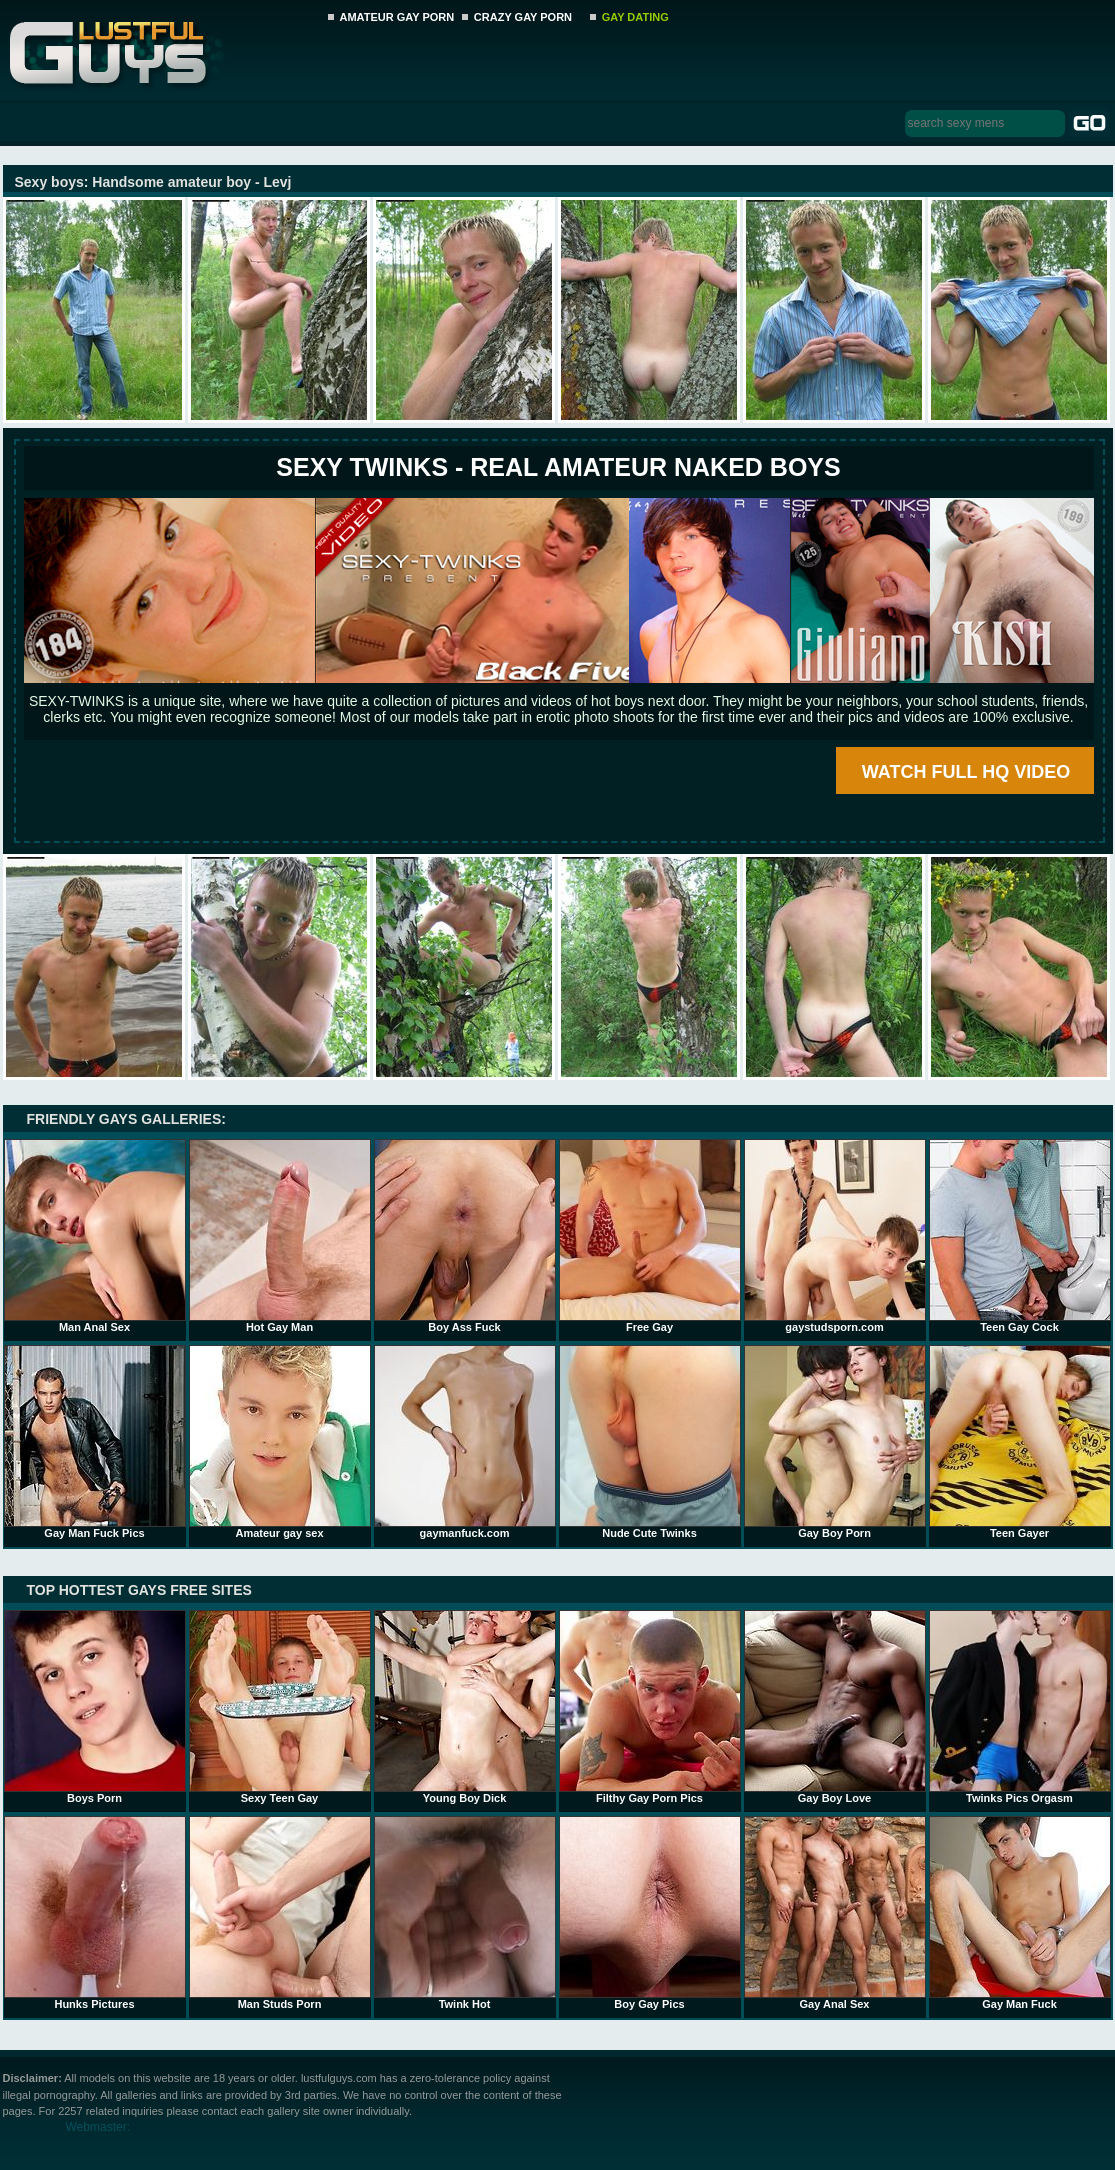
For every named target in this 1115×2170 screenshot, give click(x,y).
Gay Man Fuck (1020, 1913)
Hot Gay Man (280, 1236)
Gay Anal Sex (835, 1913)
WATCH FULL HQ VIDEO (966, 772)
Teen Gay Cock (1020, 1236)
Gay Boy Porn (835, 1442)
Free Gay (650, 1236)
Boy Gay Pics (650, 1913)
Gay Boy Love (835, 1707)
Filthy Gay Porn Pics (650, 1707)
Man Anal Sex (95, 1236)
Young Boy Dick (465, 1707)
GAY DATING (635, 17)
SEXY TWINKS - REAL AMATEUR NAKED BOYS (558, 467)
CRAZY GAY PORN (523, 17)
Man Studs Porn (280, 1913)
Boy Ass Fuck (465, 1236)
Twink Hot (465, 1913)
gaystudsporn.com (835, 1236)
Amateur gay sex (280, 1442)
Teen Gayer (1020, 1442)
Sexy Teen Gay (280, 1707)
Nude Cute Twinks (650, 1442)
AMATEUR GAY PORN (397, 17)
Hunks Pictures (95, 1913)
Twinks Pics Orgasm (1020, 1707)
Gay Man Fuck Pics (95, 1442)
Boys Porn (95, 1707)
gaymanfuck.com (465, 1442)
